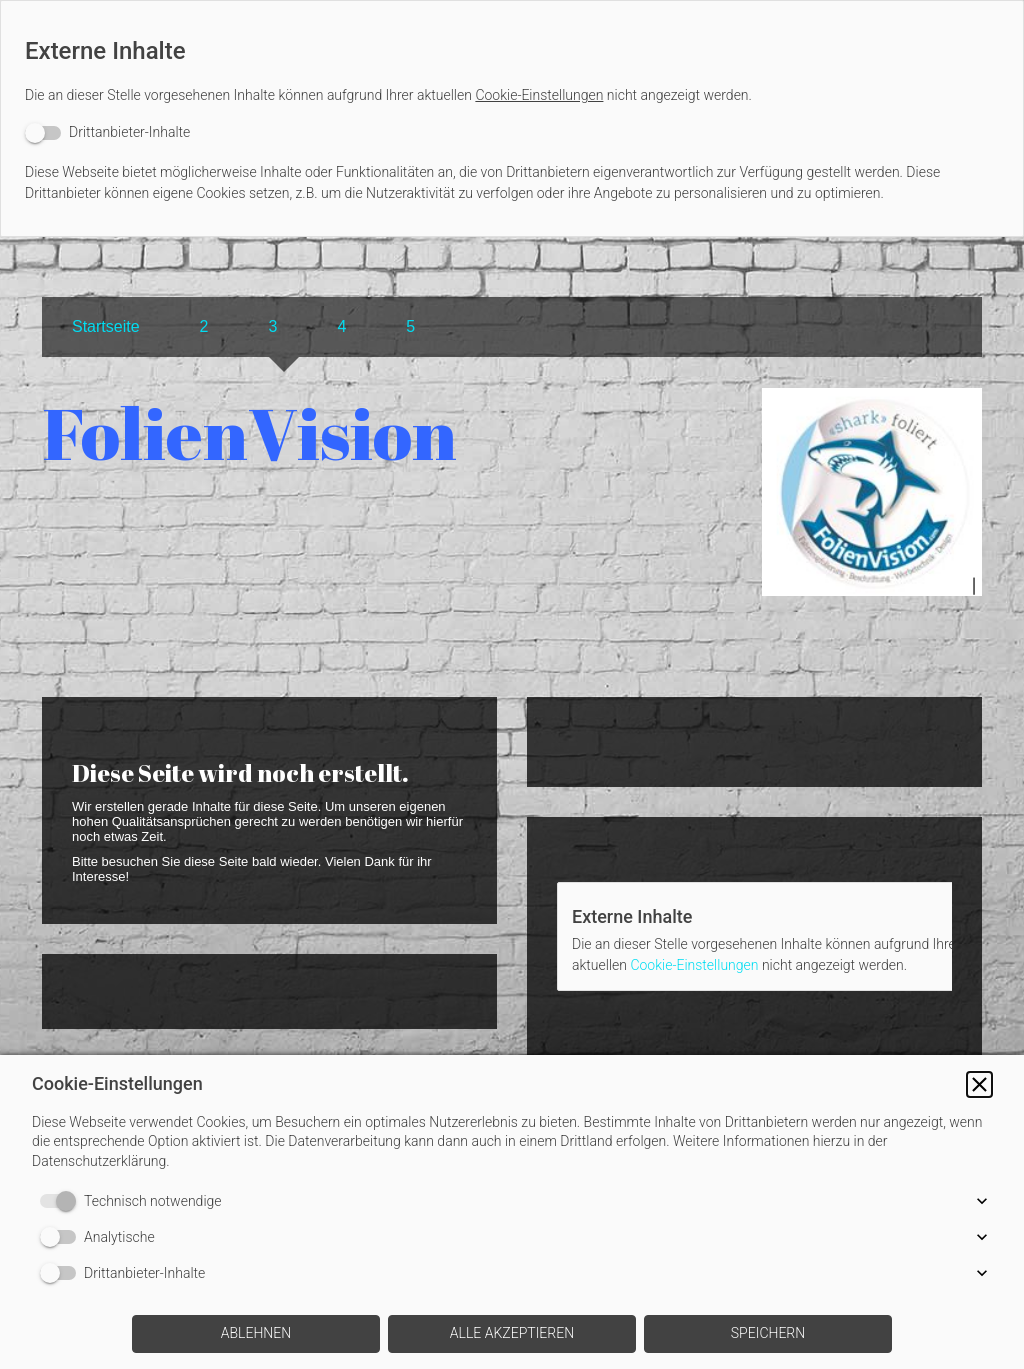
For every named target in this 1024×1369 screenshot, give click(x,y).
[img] (872, 523)
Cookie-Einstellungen (539, 95)
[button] (979, 1084)
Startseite (106, 326)
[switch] (107, 132)
